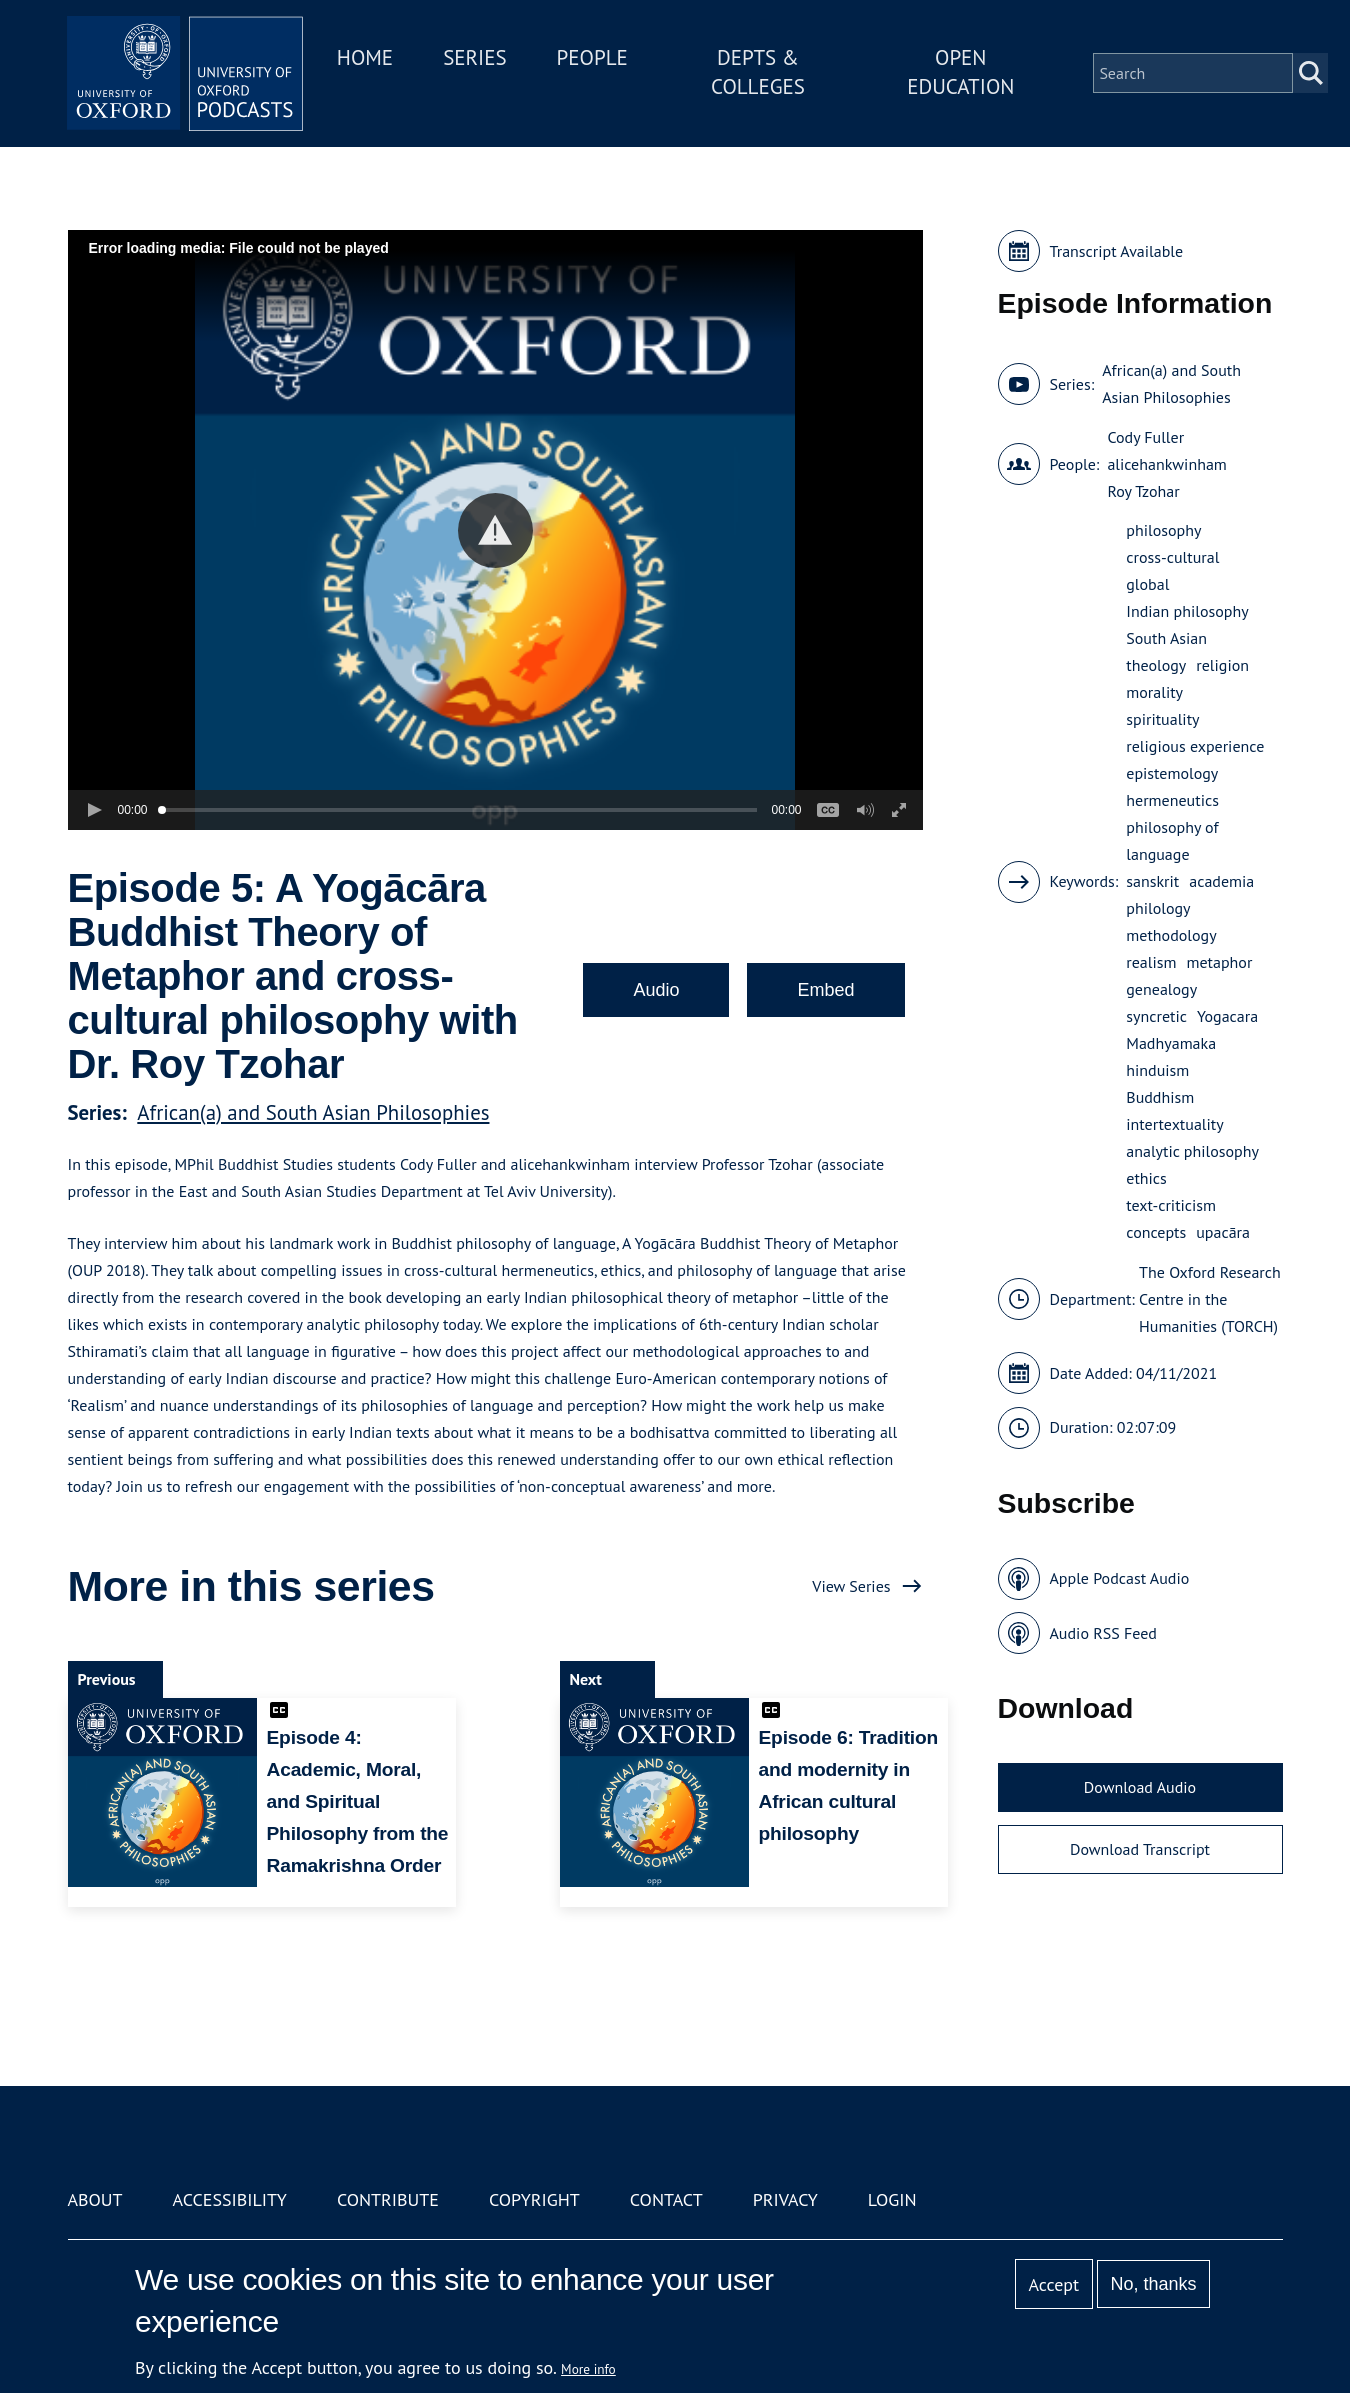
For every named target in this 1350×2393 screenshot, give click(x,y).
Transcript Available (1117, 251)
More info (588, 2369)
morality (1154, 692)
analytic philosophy (1192, 1151)
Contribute (388, 2199)
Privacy (785, 2199)
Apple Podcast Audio (1120, 1578)
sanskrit (1152, 881)
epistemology (1172, 773)
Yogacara (1227, 1016)
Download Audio (1140, 1787)
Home (370, 58)
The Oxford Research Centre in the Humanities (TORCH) (1210, 1299)
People (596, 58)
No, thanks (1153, 2284)
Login (892, 2199)
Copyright (534, 2199)
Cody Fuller (1145, 437)
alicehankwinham (1166, 464)
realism (1151, 962)
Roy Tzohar (1143, 491)
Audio (656, 990)
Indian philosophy (1187, 611)
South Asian (1166, 638)
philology (1158, 908)
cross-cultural (1172, 557)
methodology (1171, 935)
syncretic (1156, 1016)
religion (1222, 665)
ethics (1146, 1178)
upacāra (1223, 1232)
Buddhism (1160, 1097)
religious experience (1195, 746)
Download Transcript (1140, 1849)
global (1147, 584)
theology (1156, 665)
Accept (1053, 2284)
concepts (1156, 1232)
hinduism (1157, 1070)
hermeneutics (1172, 800)
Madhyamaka (1171, 1043)
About (95, 2199)
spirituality (1162, 719)
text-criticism (1171, 1205)
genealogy (1161, 989)
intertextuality (1174, 1124)
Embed (825, 990)
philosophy (1163, 530)
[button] (495, 530)
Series (479, 58)
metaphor (1219, 962)
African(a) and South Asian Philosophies (313, 1112)
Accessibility (230, 2199)
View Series (851, 1586)
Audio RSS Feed (1103, 1633)
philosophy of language (1172, 840)
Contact (666, 2199)
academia (1221, 881)
